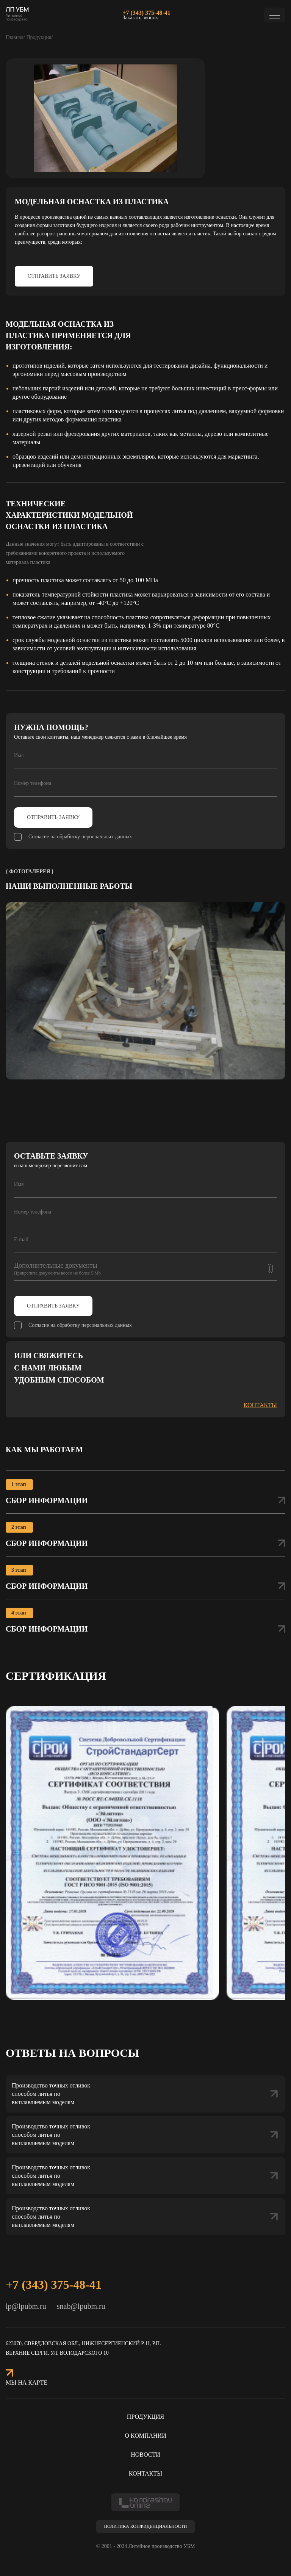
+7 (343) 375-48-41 (146, 13)
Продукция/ (39, 37)
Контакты (145, 2473)
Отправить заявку (54, 276)
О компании (145, 2435)
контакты (260, 1405)
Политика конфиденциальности (145, 2526)
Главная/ (15, 37)
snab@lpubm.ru (81, 2306)
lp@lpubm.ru (26, 2306)
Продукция (145, 2416)
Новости (145, 2454)
